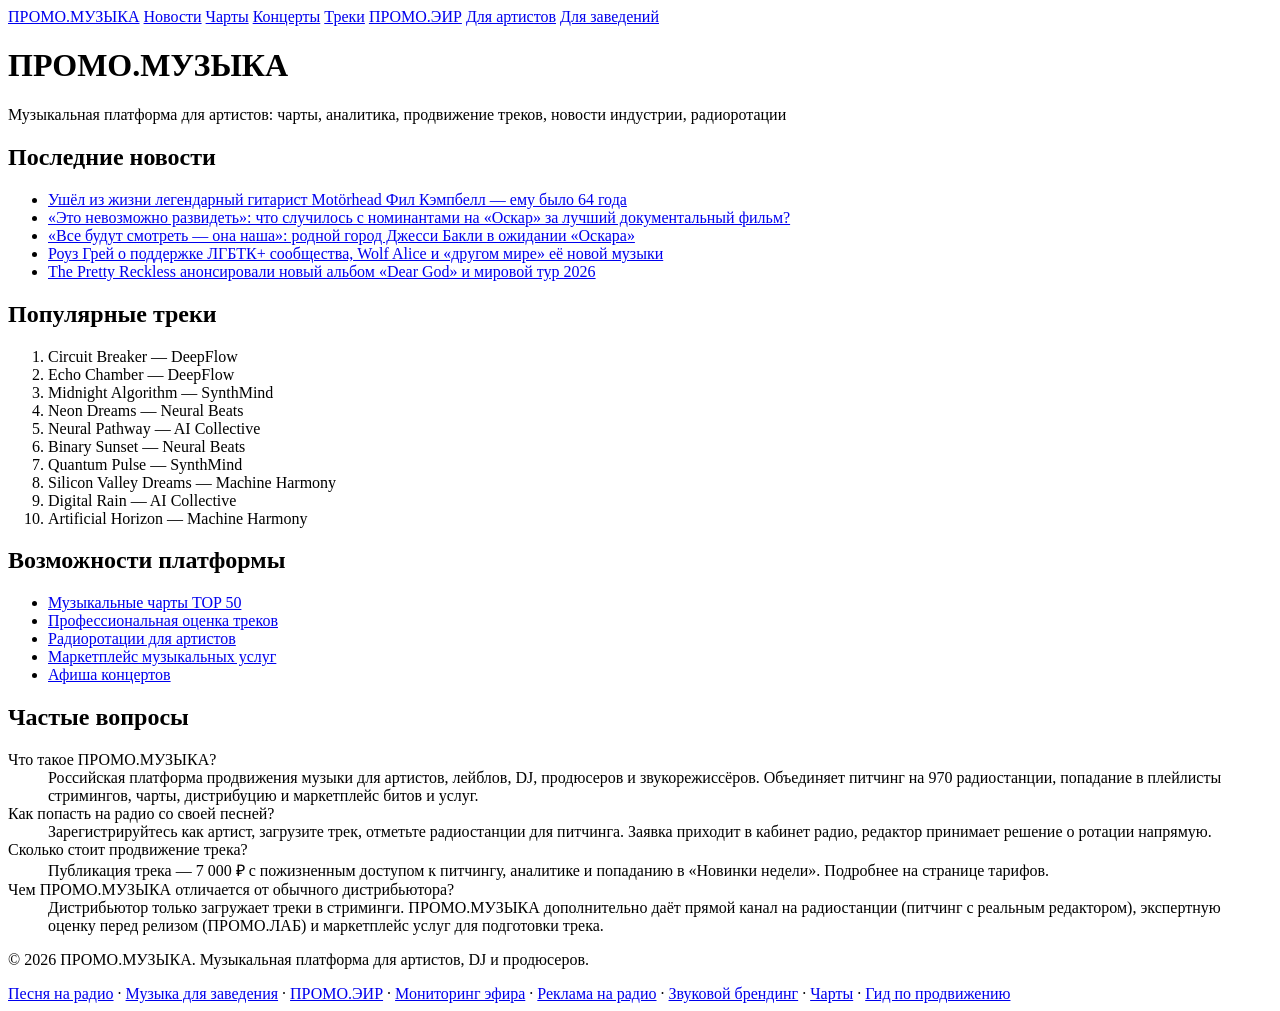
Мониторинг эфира (460, 993)
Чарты (227, 16)
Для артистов (511, 16)
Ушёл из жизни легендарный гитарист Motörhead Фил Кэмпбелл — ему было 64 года (337, 199)
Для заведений (609, 16)
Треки (344, 16)
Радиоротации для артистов (142, 638)
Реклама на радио (596, 993)
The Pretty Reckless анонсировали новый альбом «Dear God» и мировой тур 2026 (322, 271)
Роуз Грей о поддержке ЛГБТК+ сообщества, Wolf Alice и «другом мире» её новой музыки (355, 253)
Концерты (287, 16)
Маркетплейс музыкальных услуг (162, 656)
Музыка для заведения (202, 993)
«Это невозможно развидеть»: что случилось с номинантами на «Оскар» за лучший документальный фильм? (419, 217)
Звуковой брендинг (734, 993)
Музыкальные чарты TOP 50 (144, 602)
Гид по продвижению (937, 993)
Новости (173, 16)
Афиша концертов (109, 674)
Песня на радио (61, 993)
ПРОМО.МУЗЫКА (74, 16)
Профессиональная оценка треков (163, 620)
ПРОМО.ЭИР (415, 16)
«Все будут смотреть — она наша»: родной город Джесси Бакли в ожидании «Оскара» (341, 235)
